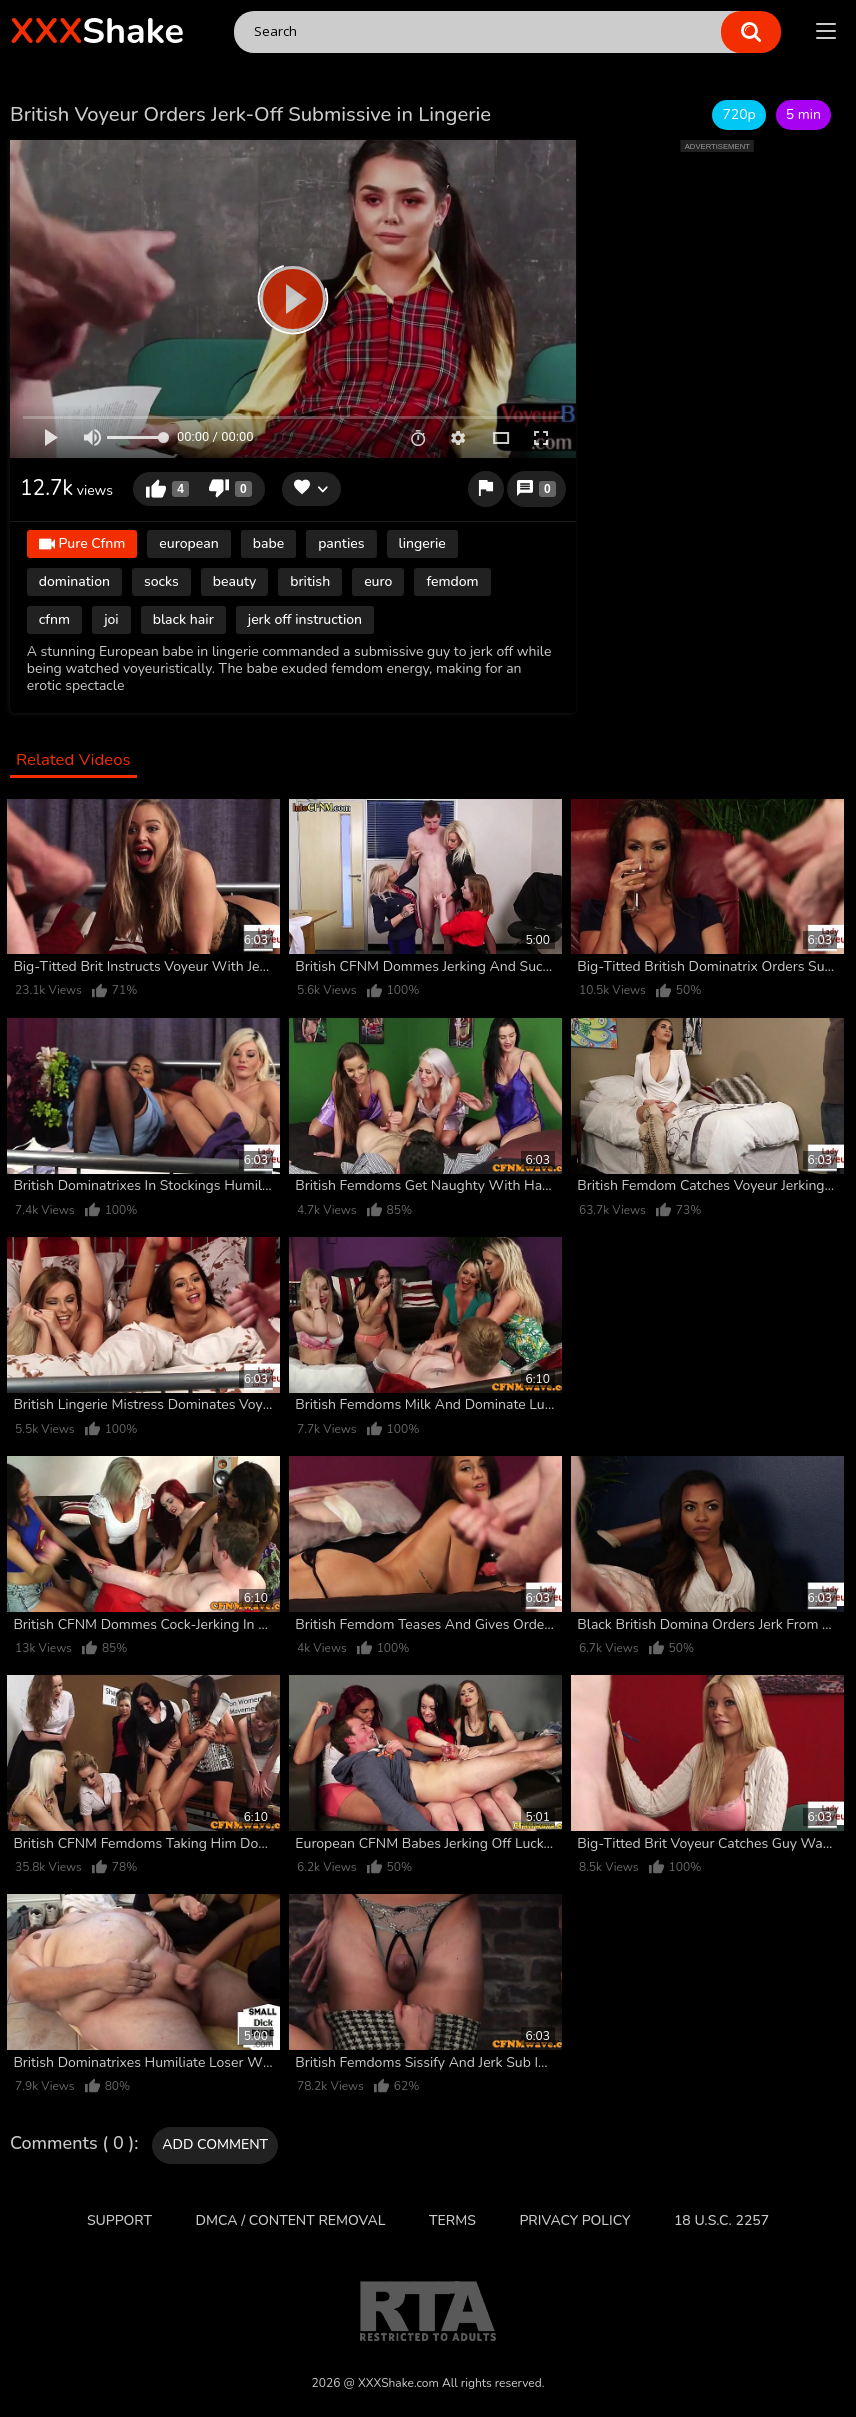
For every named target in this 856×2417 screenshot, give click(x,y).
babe (268, 543)
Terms (452, 2220)
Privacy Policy (574, 2220)
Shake (97, 31)
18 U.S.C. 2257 (721, 2220)
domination (74, 581)
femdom (452, 581)
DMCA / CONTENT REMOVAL (291, 2220)
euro (378, 581)
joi (111, 619)
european (188, 543)
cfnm (54, 619)
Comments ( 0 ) (72, 2144)
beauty (234, 581)
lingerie (422, 543)
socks (161, 581)
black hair (183, 619)
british (310, 581)
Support (119, 2220)
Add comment (215, 2144)
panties (341, 543)
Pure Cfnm (82, 545)
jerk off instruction (305, 619)
